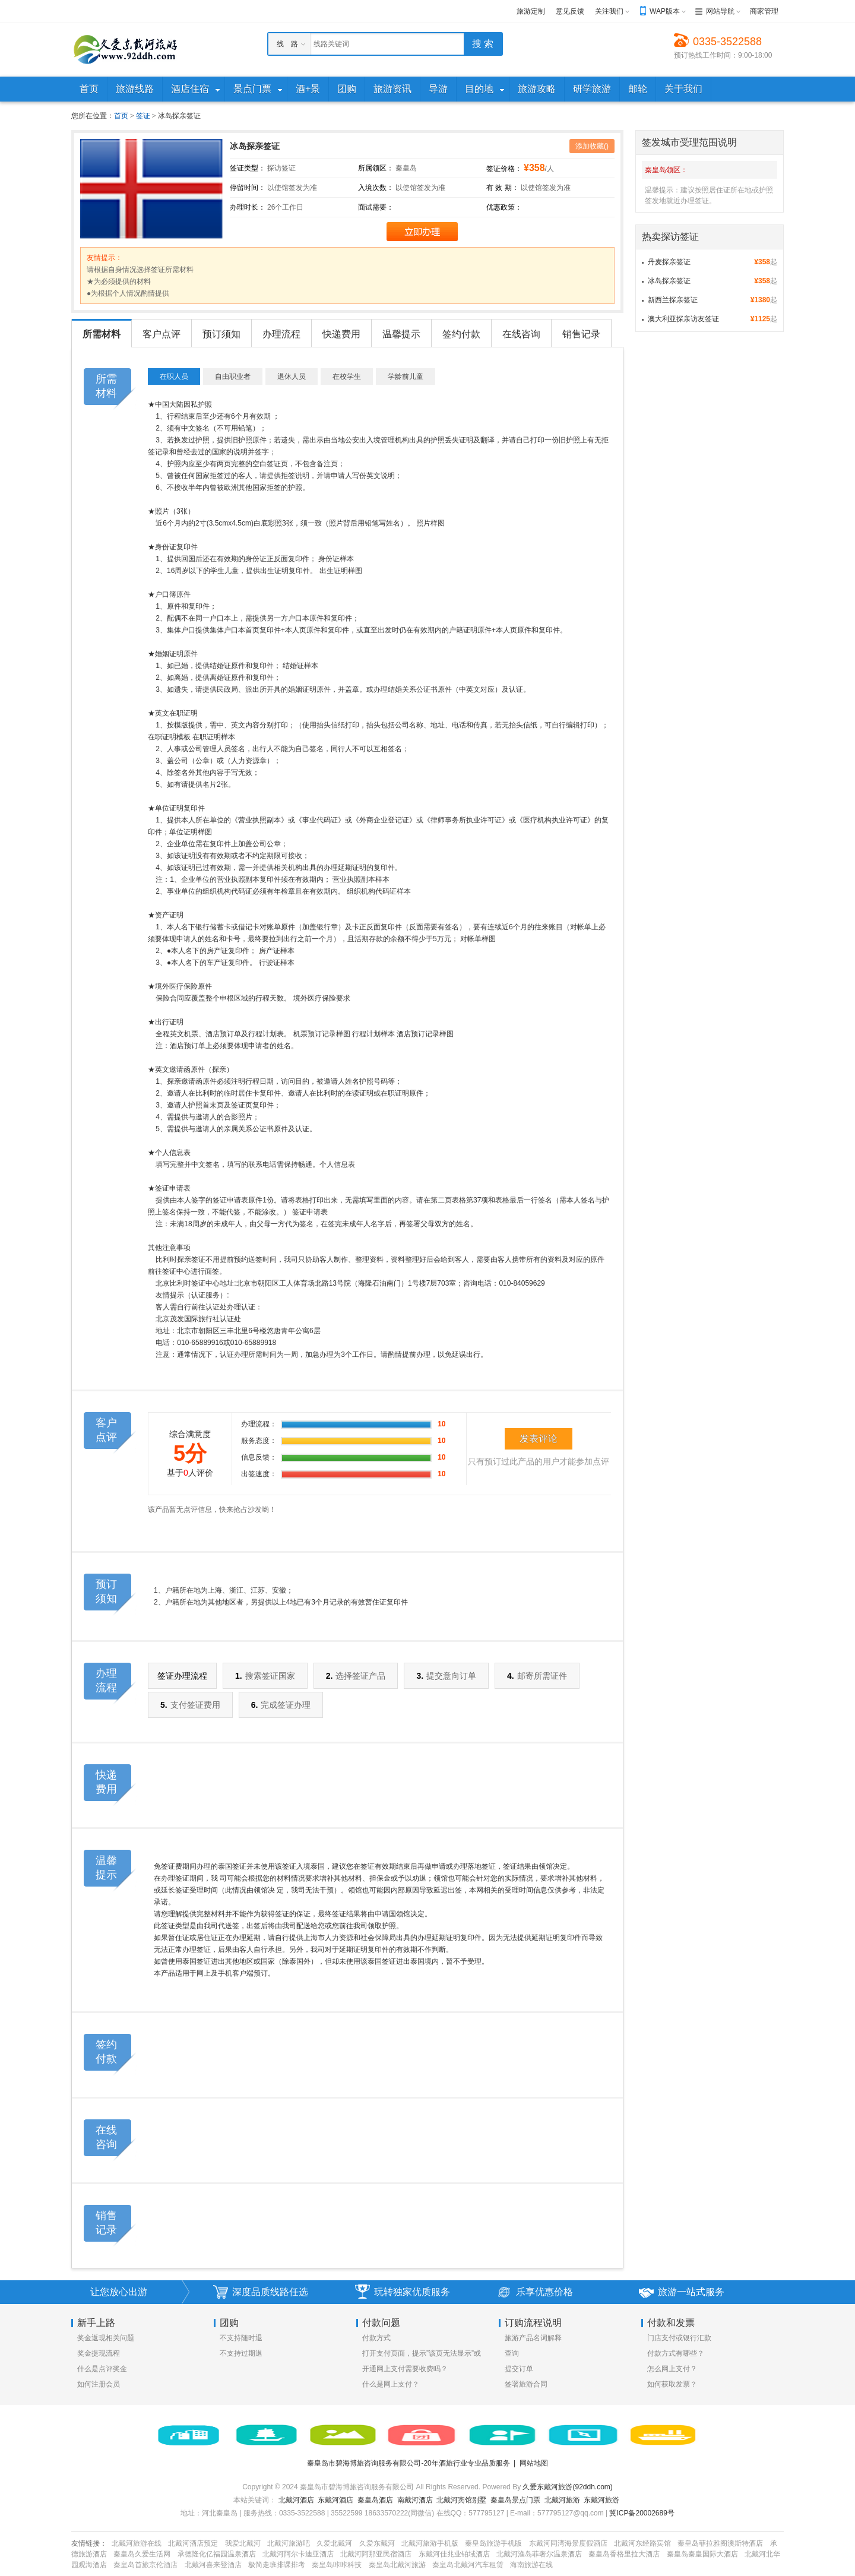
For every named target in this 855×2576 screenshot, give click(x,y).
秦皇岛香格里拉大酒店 (624, 2554)
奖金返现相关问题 (105, 2338)
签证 (143, 116)
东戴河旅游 (601, 2500)
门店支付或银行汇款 (679, 2338)
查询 (512, 2353)
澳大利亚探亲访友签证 (683, 319)
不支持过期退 (241, 2353)
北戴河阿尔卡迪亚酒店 (298, 2554)
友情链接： (89, 2543)
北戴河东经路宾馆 (642, 2543)
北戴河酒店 (296, 2500)
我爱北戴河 (243, 2543)
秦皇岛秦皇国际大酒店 (702, 2554)
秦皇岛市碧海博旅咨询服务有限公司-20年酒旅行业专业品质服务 (408, 2463)
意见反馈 (570, 11)
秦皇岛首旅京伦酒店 (145, 2565)
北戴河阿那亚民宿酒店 (375, 2554)
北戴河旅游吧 (288, 2543)
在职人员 (174, 376)
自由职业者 (233, 376)
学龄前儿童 (405, 376)
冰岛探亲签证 (669, 281)
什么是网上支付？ (390, 2384)
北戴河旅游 (562, 2500)
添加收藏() (592, 146)
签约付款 (461, 334)
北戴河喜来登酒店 (213, 2565)
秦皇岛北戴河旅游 (397, 2565)
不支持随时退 (241, 2338)
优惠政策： (504, 207)
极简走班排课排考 (276, 2565)
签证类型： (247, 168)
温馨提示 (401, 334)
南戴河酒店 (415, 2500)
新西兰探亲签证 (673, 300)
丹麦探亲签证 (669, 262)
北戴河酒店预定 (193, 2543)
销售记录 (581, 334)
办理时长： (247, 207)
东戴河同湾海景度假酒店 (568, 2543)
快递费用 (341, 334)
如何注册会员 (98, 2384)
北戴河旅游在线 (137, 2543)
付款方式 (376, 2338)
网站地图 (534, 2463)
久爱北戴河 (334, 2543)
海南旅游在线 (531, 2565)
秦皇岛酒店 (375, 2500)
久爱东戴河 (377, 2543)
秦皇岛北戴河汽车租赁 (468, 2565)
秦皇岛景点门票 (515, 2500)
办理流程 (281, 334)
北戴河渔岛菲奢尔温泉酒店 (539, 2554)
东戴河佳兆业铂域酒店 (454, 2554)
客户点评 (161, 334)
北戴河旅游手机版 (429, 2543)
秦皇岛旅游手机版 (493, 2543)
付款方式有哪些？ (675, 2353)
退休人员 (291, 376)
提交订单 (519, 2369)
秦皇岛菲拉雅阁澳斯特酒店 (720, 2543)
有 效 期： (502, 187)
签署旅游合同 (526, 2384)
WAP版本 (665, 11)
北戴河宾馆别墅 (461, 2500)
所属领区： (376, 168)
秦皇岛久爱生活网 (141, 2554)
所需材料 (102, 334)
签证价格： (504, 168)
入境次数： (376, 187)
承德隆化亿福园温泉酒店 (217, 2554)
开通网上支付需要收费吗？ (405, 2369)
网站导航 (720, 11)
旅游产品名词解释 (533, 2338)
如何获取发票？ (672, 2384)
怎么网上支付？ (672, 2369)
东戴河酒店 (335, 2500)
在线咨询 (521, 334)
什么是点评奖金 (102, 2369)
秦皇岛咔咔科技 (337, 2565)
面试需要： (376, 207)
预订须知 (221, 334)
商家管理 (764, 11)
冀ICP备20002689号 (641, 2513)
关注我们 (609, 11)
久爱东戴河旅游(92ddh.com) (567, 2487)
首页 (121, 116)
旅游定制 (531, 11)
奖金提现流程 (98, 2353)
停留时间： (247, 187)
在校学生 (346, 376)
